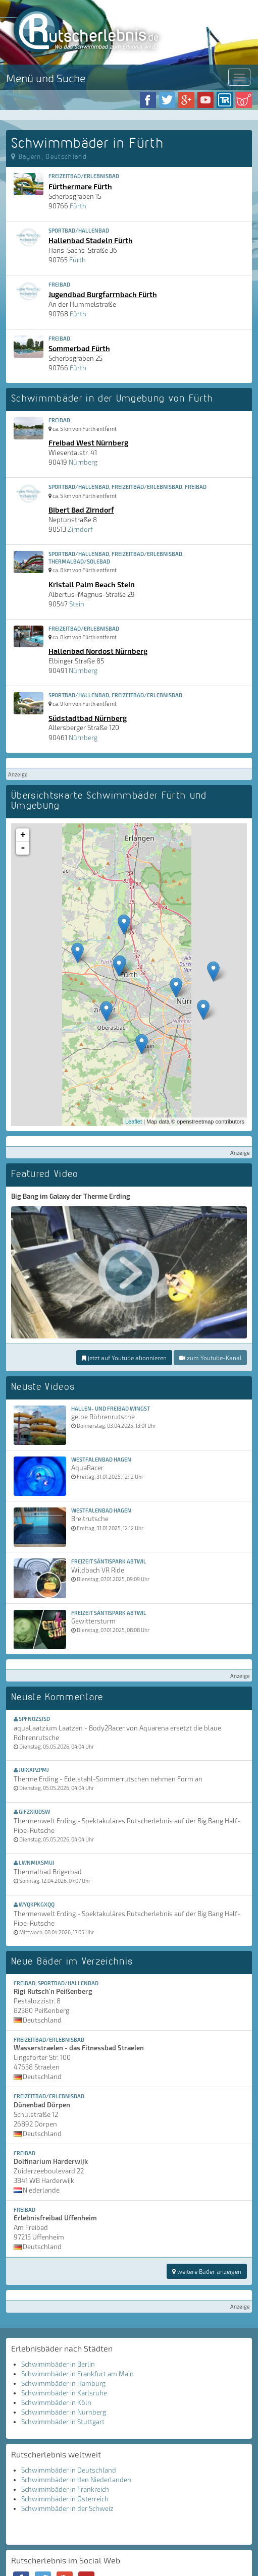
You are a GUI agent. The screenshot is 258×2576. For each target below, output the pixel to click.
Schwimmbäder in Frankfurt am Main (77, 2374)
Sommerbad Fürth (79, 348)
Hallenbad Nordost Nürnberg (97, 650)
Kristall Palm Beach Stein (91, 584)
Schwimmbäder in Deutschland (68, 2470)
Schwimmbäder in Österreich (65, 2499)
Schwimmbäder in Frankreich (65, 2489)
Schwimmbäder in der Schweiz (67, 2508)
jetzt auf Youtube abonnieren (124, 1357)
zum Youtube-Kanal (210, 1357)
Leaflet (133, 1121)
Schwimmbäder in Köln (56, 2402)
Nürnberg (83, 462)
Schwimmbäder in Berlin (58, 2364)
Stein (76, 604)
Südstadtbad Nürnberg (87, 717)
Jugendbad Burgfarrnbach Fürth (102, 294)
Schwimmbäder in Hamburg (63, 2383)
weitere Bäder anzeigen (206, 2271)
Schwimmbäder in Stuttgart (63, 2422)
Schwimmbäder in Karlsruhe (64, 2393)
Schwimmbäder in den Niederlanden (76, 2480)
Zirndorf (80, 529)
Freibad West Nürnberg (88, 442)
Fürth (78, 206)
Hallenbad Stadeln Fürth (90, 240)
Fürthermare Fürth (80, 186)
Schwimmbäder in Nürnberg (63, 2412)
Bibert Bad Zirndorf (81, 509)
